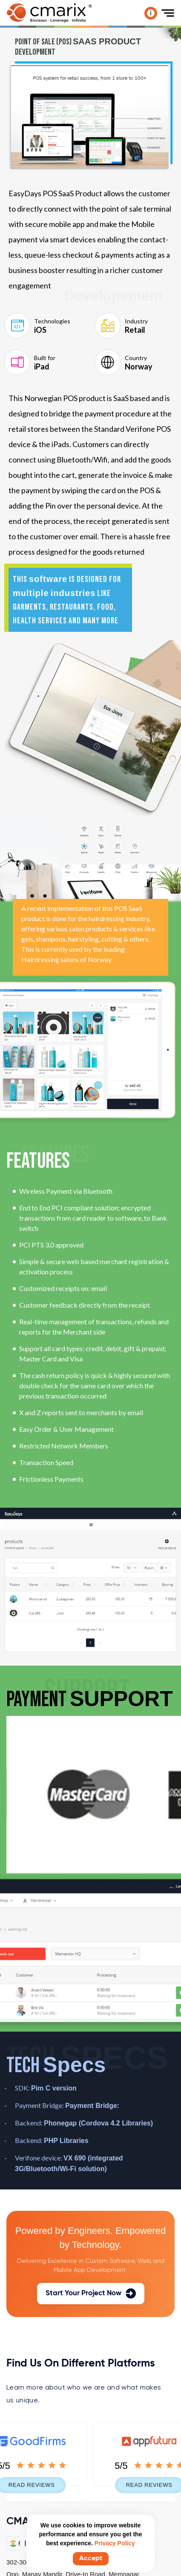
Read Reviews (40, 2485)
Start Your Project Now (91, 2293)
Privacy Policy (115, 2543)
